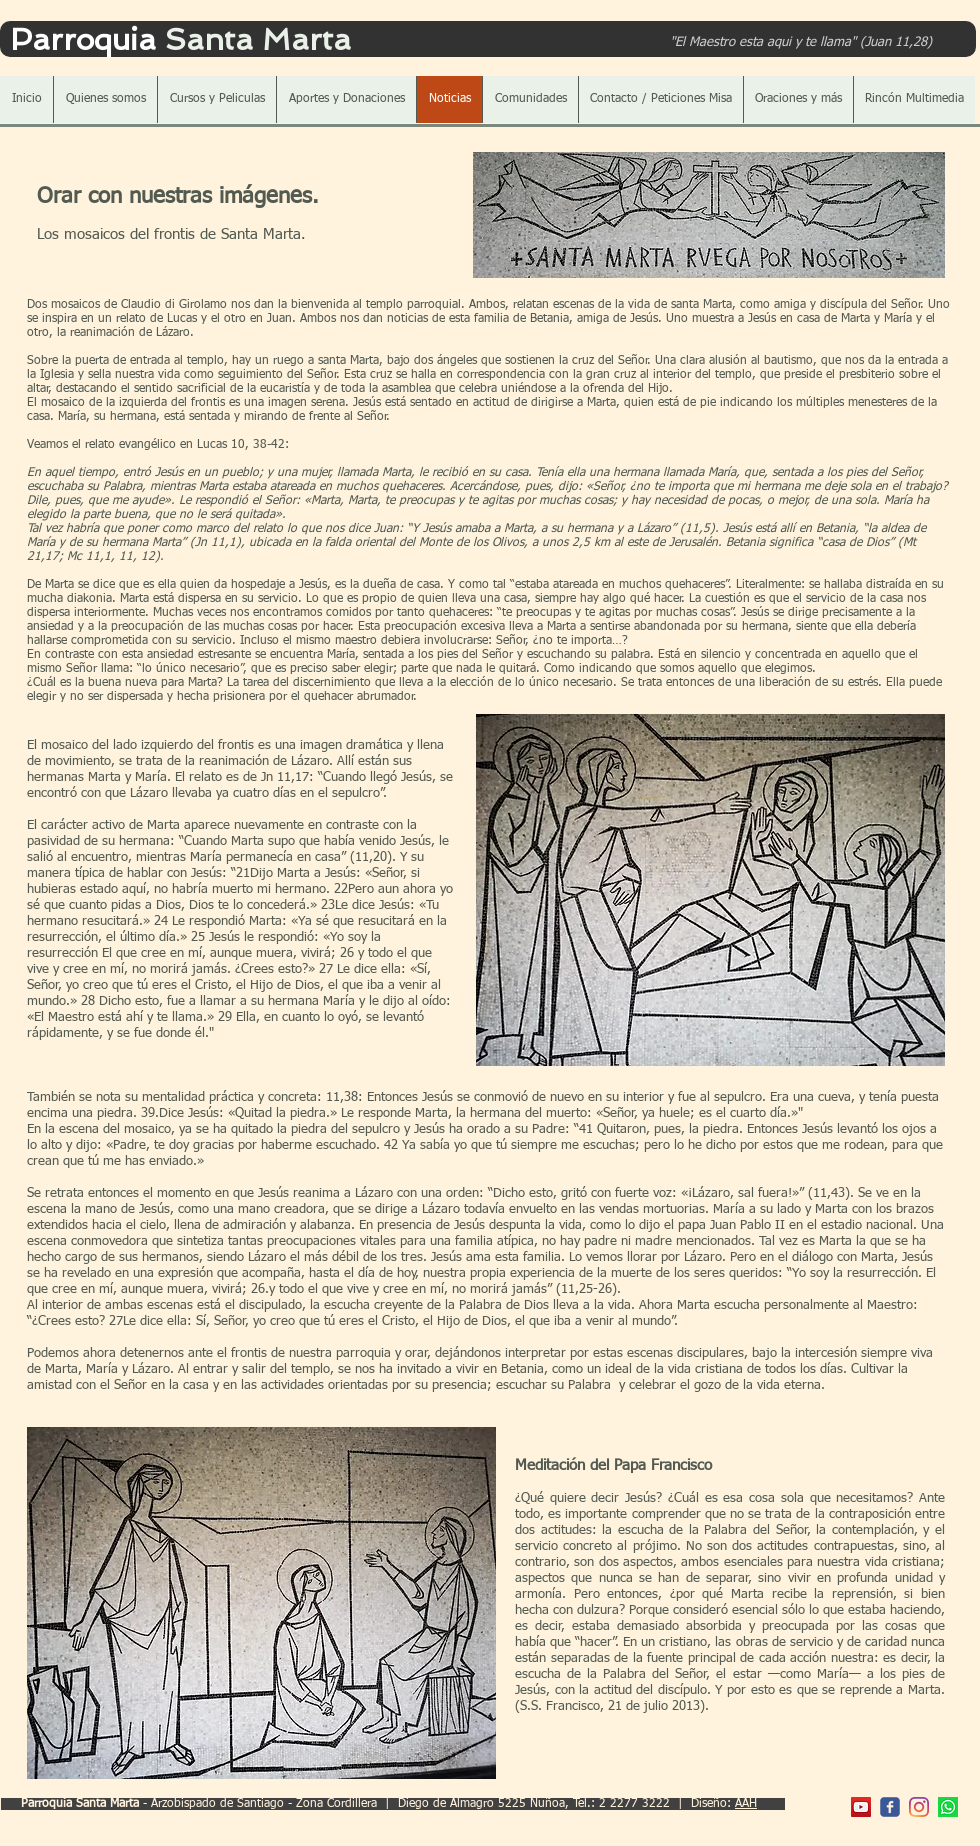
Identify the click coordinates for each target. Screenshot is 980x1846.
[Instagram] (919, 1807)
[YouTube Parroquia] (861, 1807)
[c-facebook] (890, 1807)
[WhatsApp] (948, 1807)
